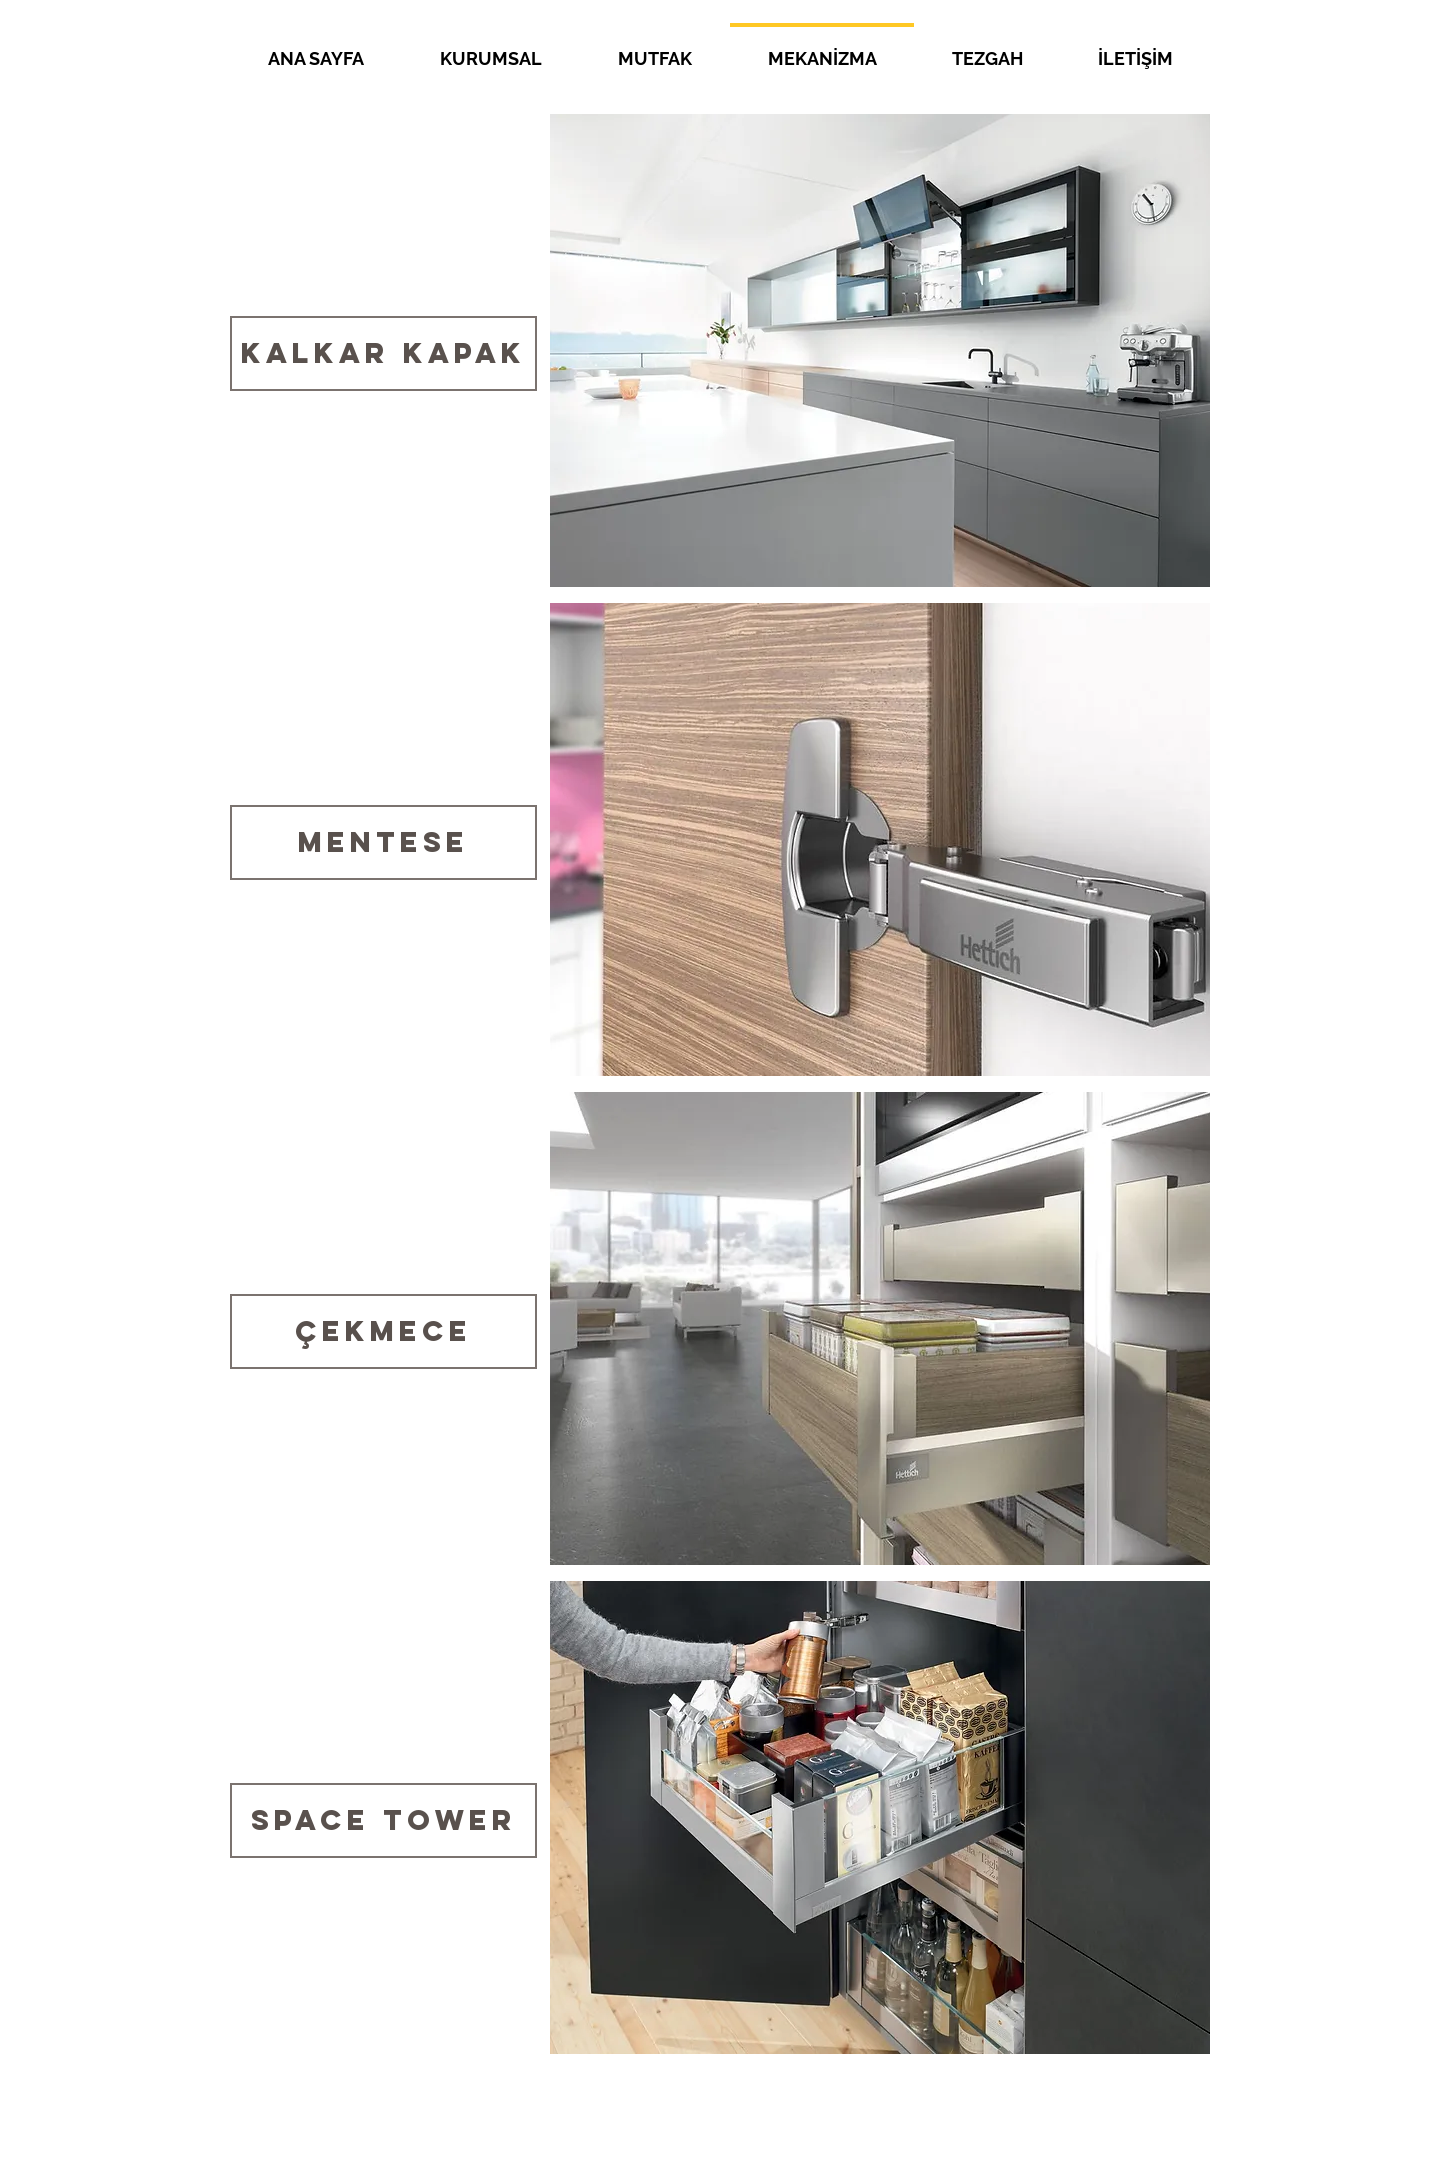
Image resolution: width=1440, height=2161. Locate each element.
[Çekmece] (383, 1331)
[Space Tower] (383, 1820)
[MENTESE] (383, 842)
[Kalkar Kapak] (383, 353)
